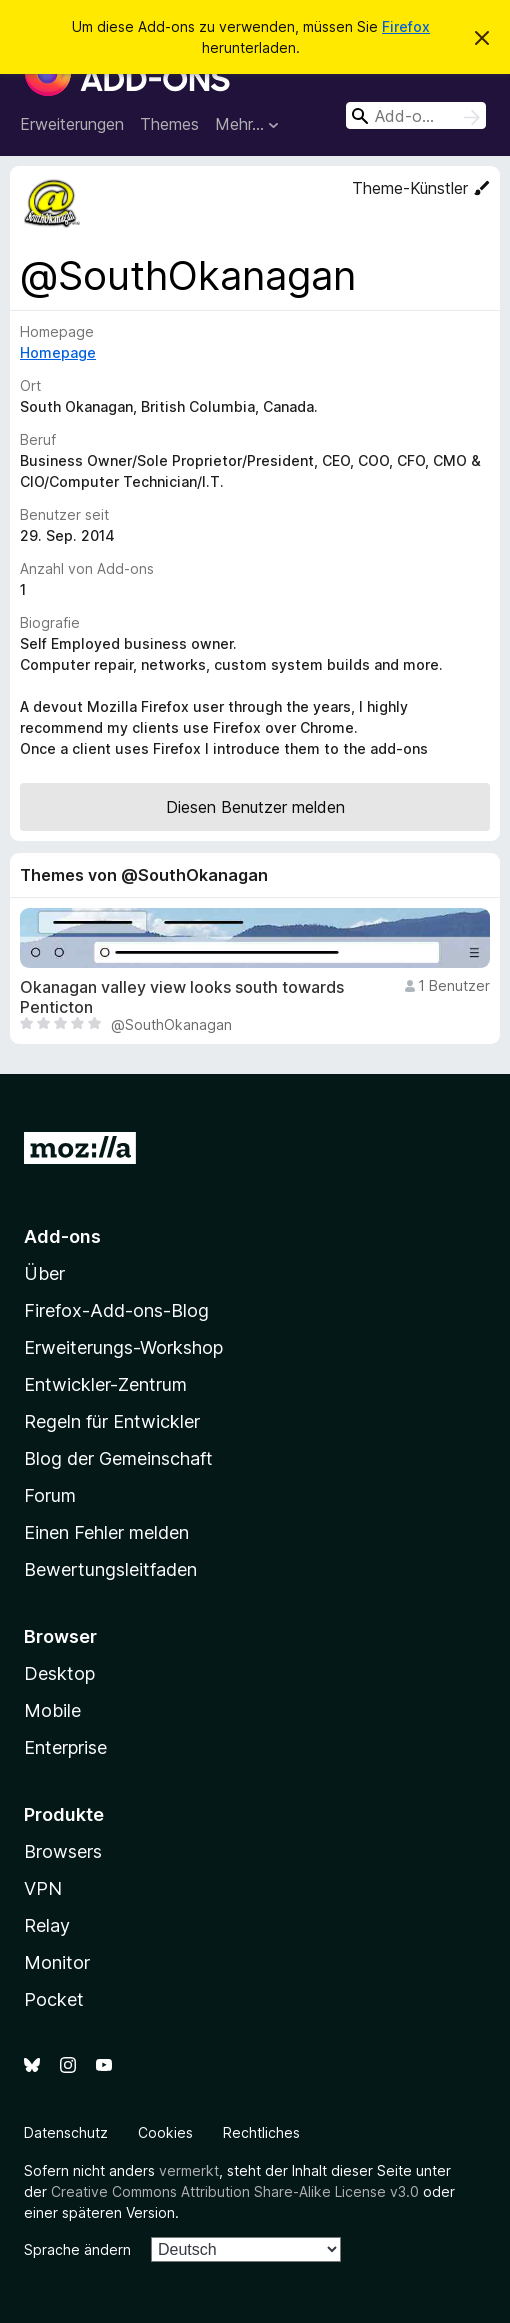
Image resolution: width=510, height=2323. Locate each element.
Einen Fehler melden (106, 1532)
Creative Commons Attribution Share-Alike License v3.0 (235, 2191)
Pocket (54, 1999)
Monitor (57, 1962)
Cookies (165, 2132)
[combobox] (416, 115)
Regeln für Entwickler (112, 1421)
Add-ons (62, 1236)
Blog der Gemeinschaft (118, 1458)
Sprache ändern (77, 2249)
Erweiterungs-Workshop (123, 1347)
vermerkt (189, 2170)
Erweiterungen (72, 124)
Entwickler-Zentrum (105, 1384)
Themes (169, 124)
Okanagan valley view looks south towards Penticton (182, 997)
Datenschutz (66, 2132)
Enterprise (65, 1747)
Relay (47, 1925)
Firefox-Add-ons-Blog (116, 1310)
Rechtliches (261, 2132)
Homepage (58, 352)
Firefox (406, 26)
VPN (43, 1888)
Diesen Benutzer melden (255, 807)
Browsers (63, 1851)
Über (44, 1273)
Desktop (59, 1673)
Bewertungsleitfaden (110, 1569)
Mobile (52, 1710)
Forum (50, 1495)
